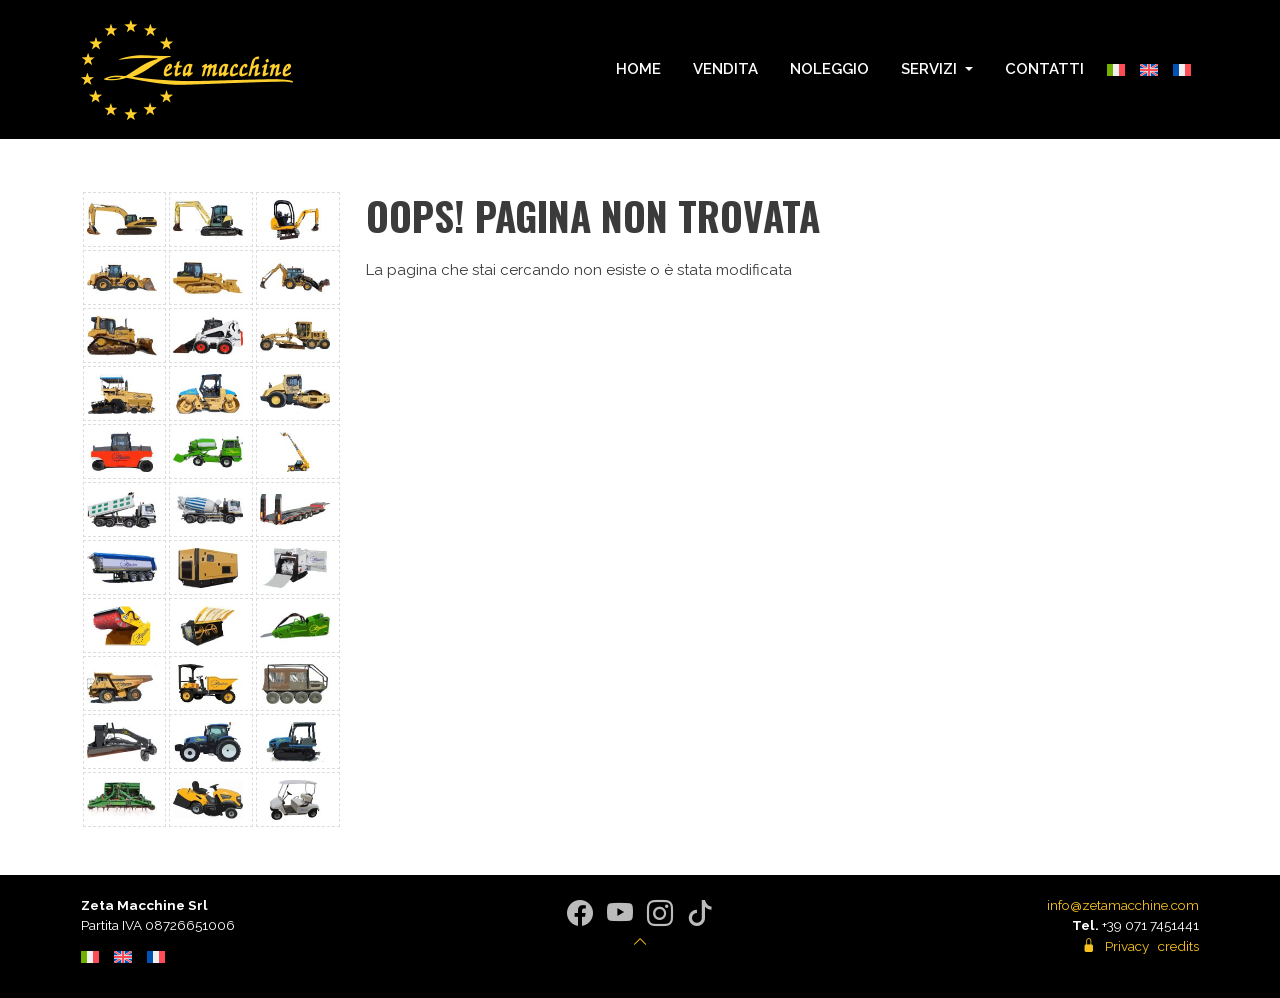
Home (638, 69)
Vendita (725, 69)
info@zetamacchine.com (1123, 905)
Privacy (1127, 946)
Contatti (1044, 69)
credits (1178, 946)
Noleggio (829, 69)
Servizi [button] (931, 69)
